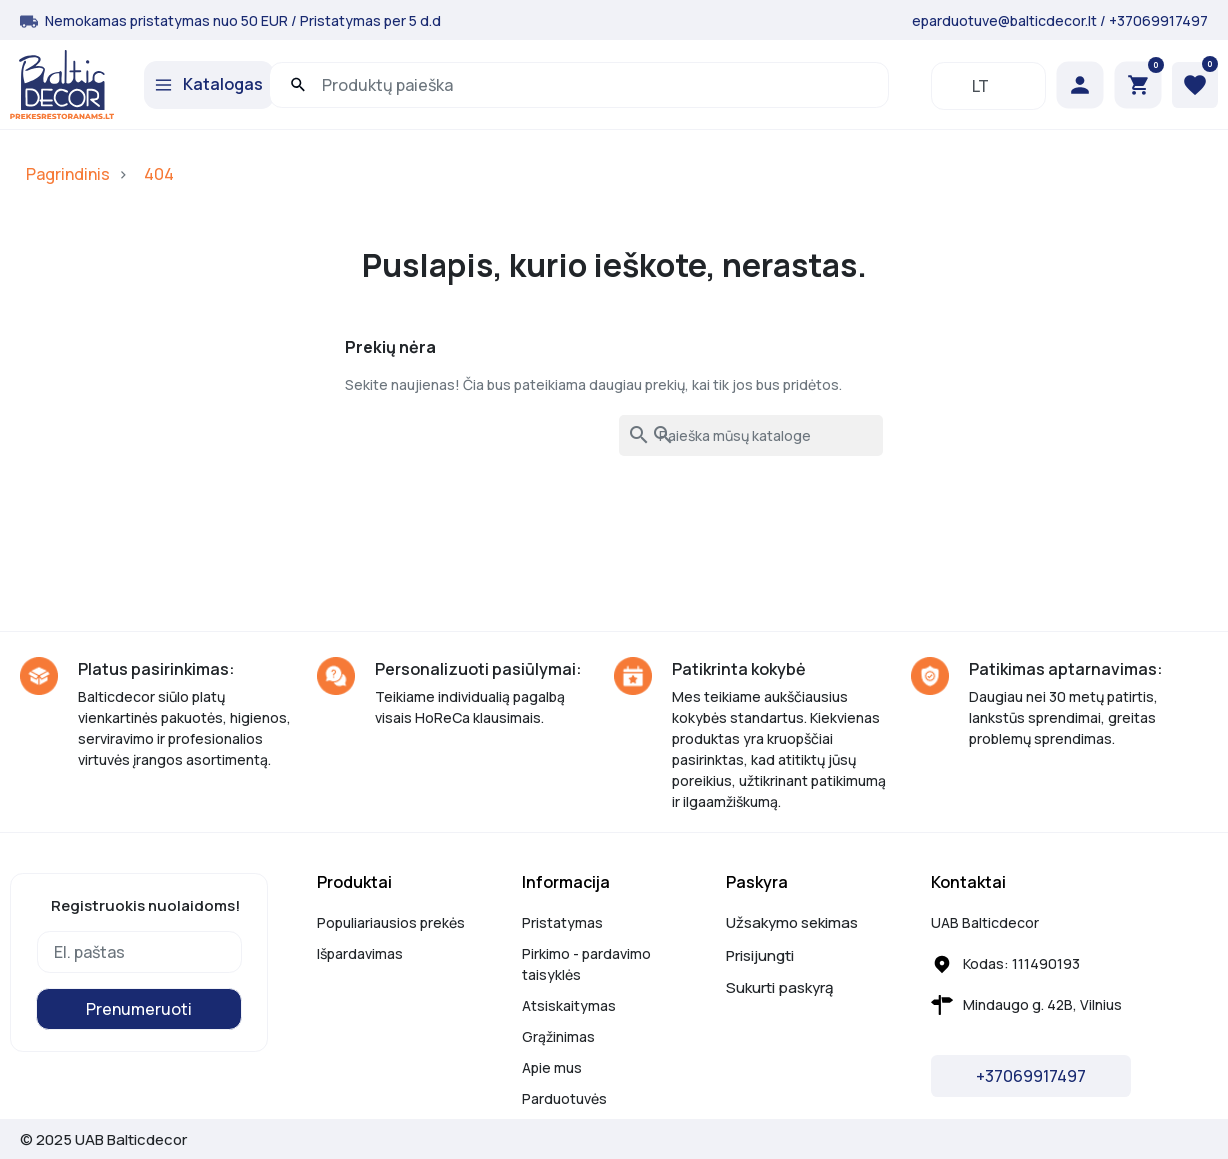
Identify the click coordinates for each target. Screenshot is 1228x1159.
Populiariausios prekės (391, 922)
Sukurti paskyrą (779, 987)
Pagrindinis (68, 174)
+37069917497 (1158, 20)
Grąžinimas (558, 1036)
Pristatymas (562, 922)
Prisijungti (760, 955)
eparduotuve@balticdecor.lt (1004, 20)
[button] (1138, 85)
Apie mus (552, 1067)
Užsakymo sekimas (792, 922)
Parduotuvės (564, 1098)
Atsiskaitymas (569, 1005)
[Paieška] (751, 435)
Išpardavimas (360, 953)
